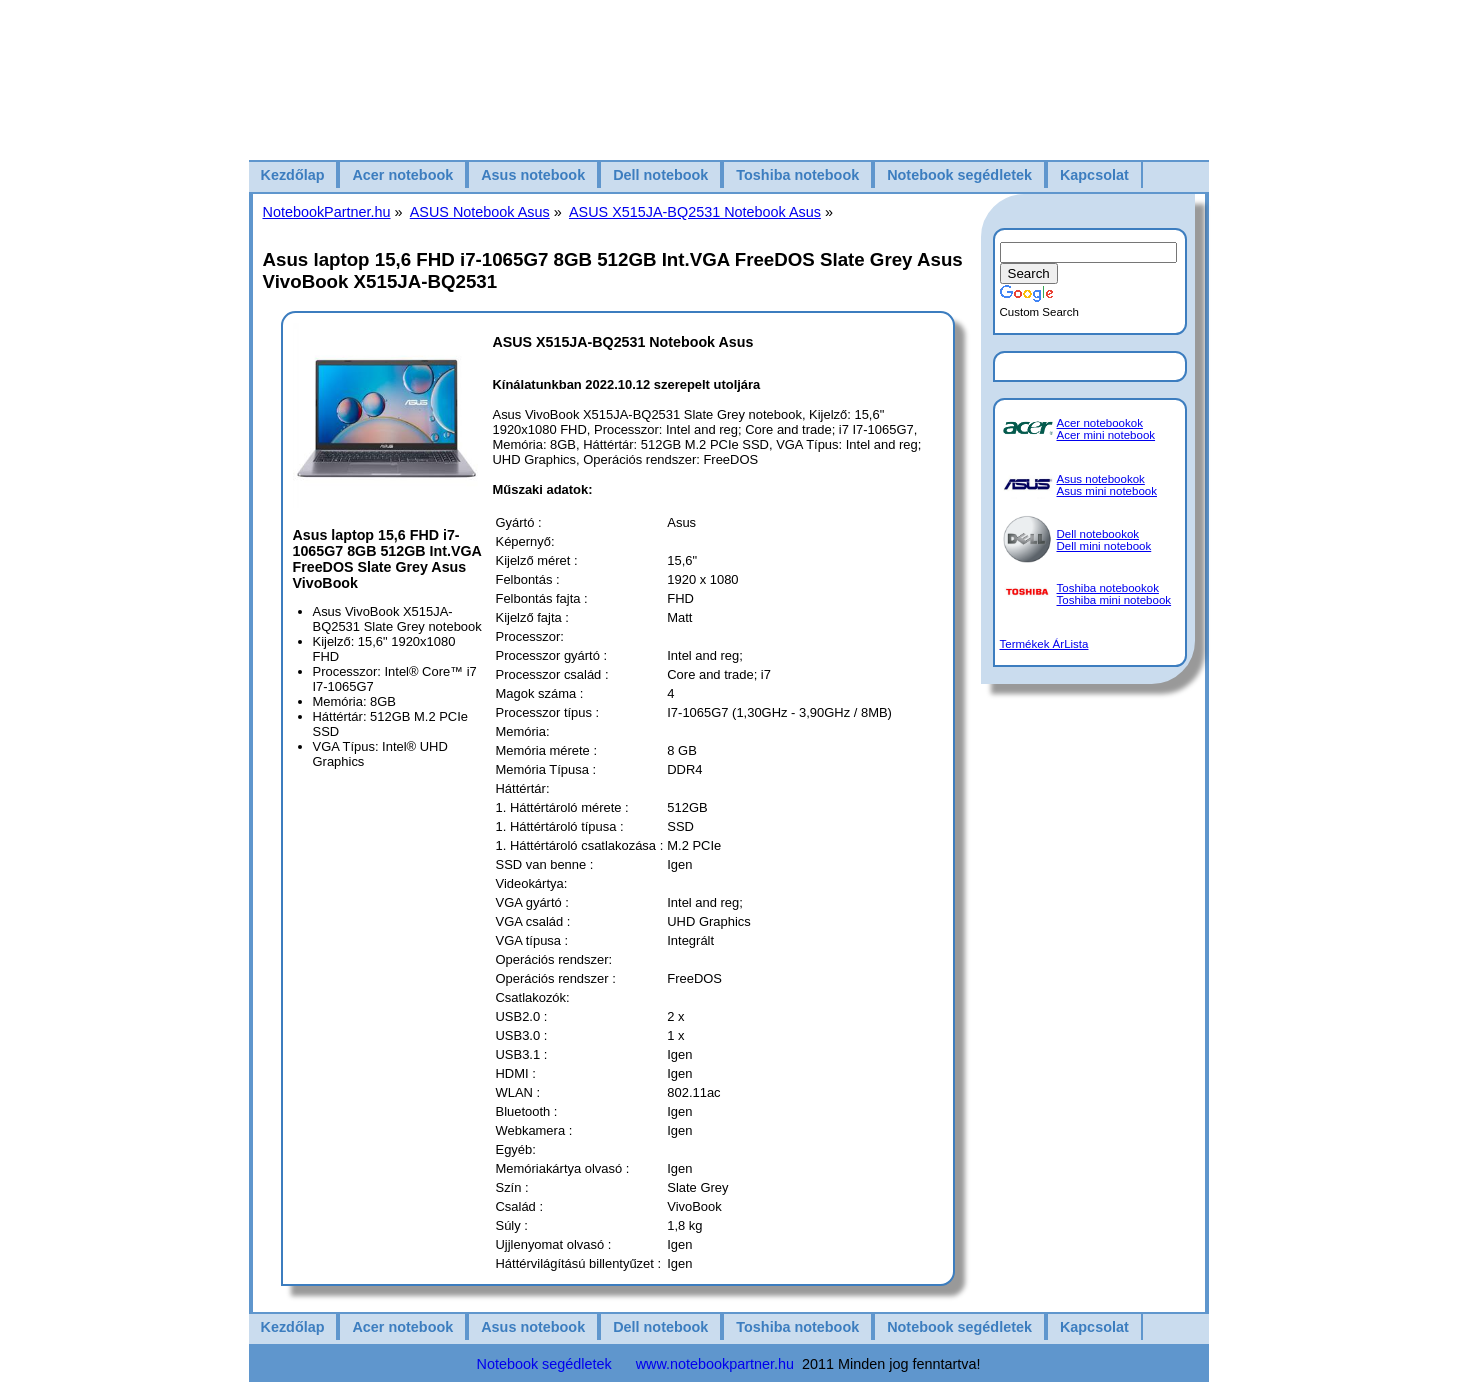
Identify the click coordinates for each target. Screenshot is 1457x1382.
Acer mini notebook (1106, 435)
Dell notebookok (1098, 534)
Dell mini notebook (1104, 546)
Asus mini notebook (1107, 491)
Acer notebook (402, 175)
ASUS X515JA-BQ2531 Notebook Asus (695, 212)
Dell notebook (660, 175)
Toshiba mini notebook (1114, 600)
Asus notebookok (1101, 479)
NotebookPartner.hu (327, 212)
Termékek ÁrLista (1044, 644)
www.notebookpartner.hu (715, 1364)
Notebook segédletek (959, 175)
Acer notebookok (1100, 423)
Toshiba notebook (797, 175)
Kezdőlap (293, 175)
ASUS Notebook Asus (480, 212)
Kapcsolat (1094, 175)
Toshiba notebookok (1108, 588)
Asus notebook (533, 175)
